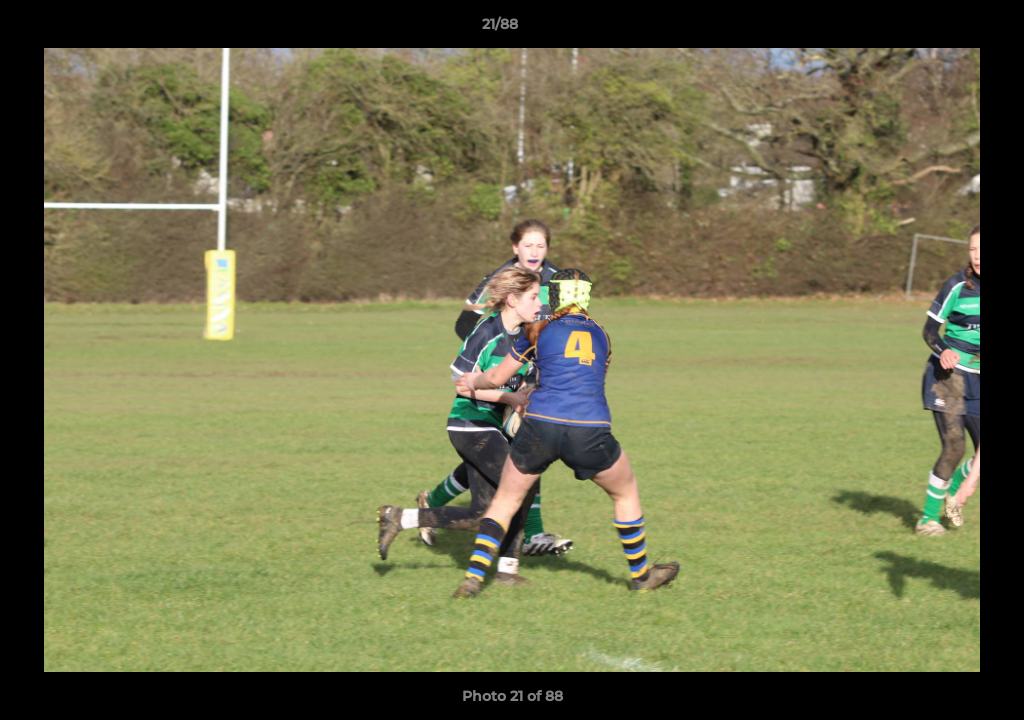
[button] (940, 29)
